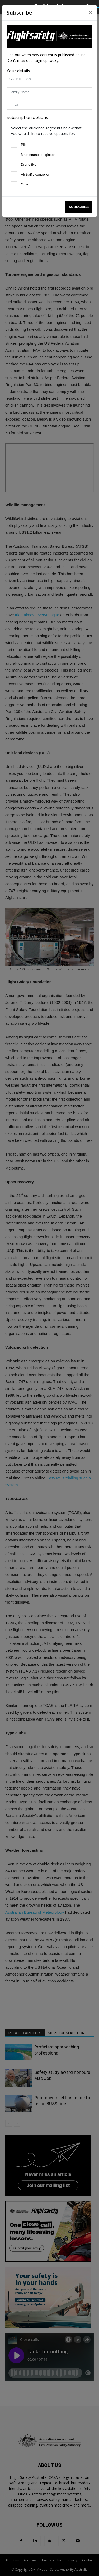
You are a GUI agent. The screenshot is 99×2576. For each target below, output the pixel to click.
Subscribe (79, 207)
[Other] (14, 184)
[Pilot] (14, 145)
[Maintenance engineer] (14, 154)
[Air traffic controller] (14, 174)
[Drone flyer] (14, 164)
